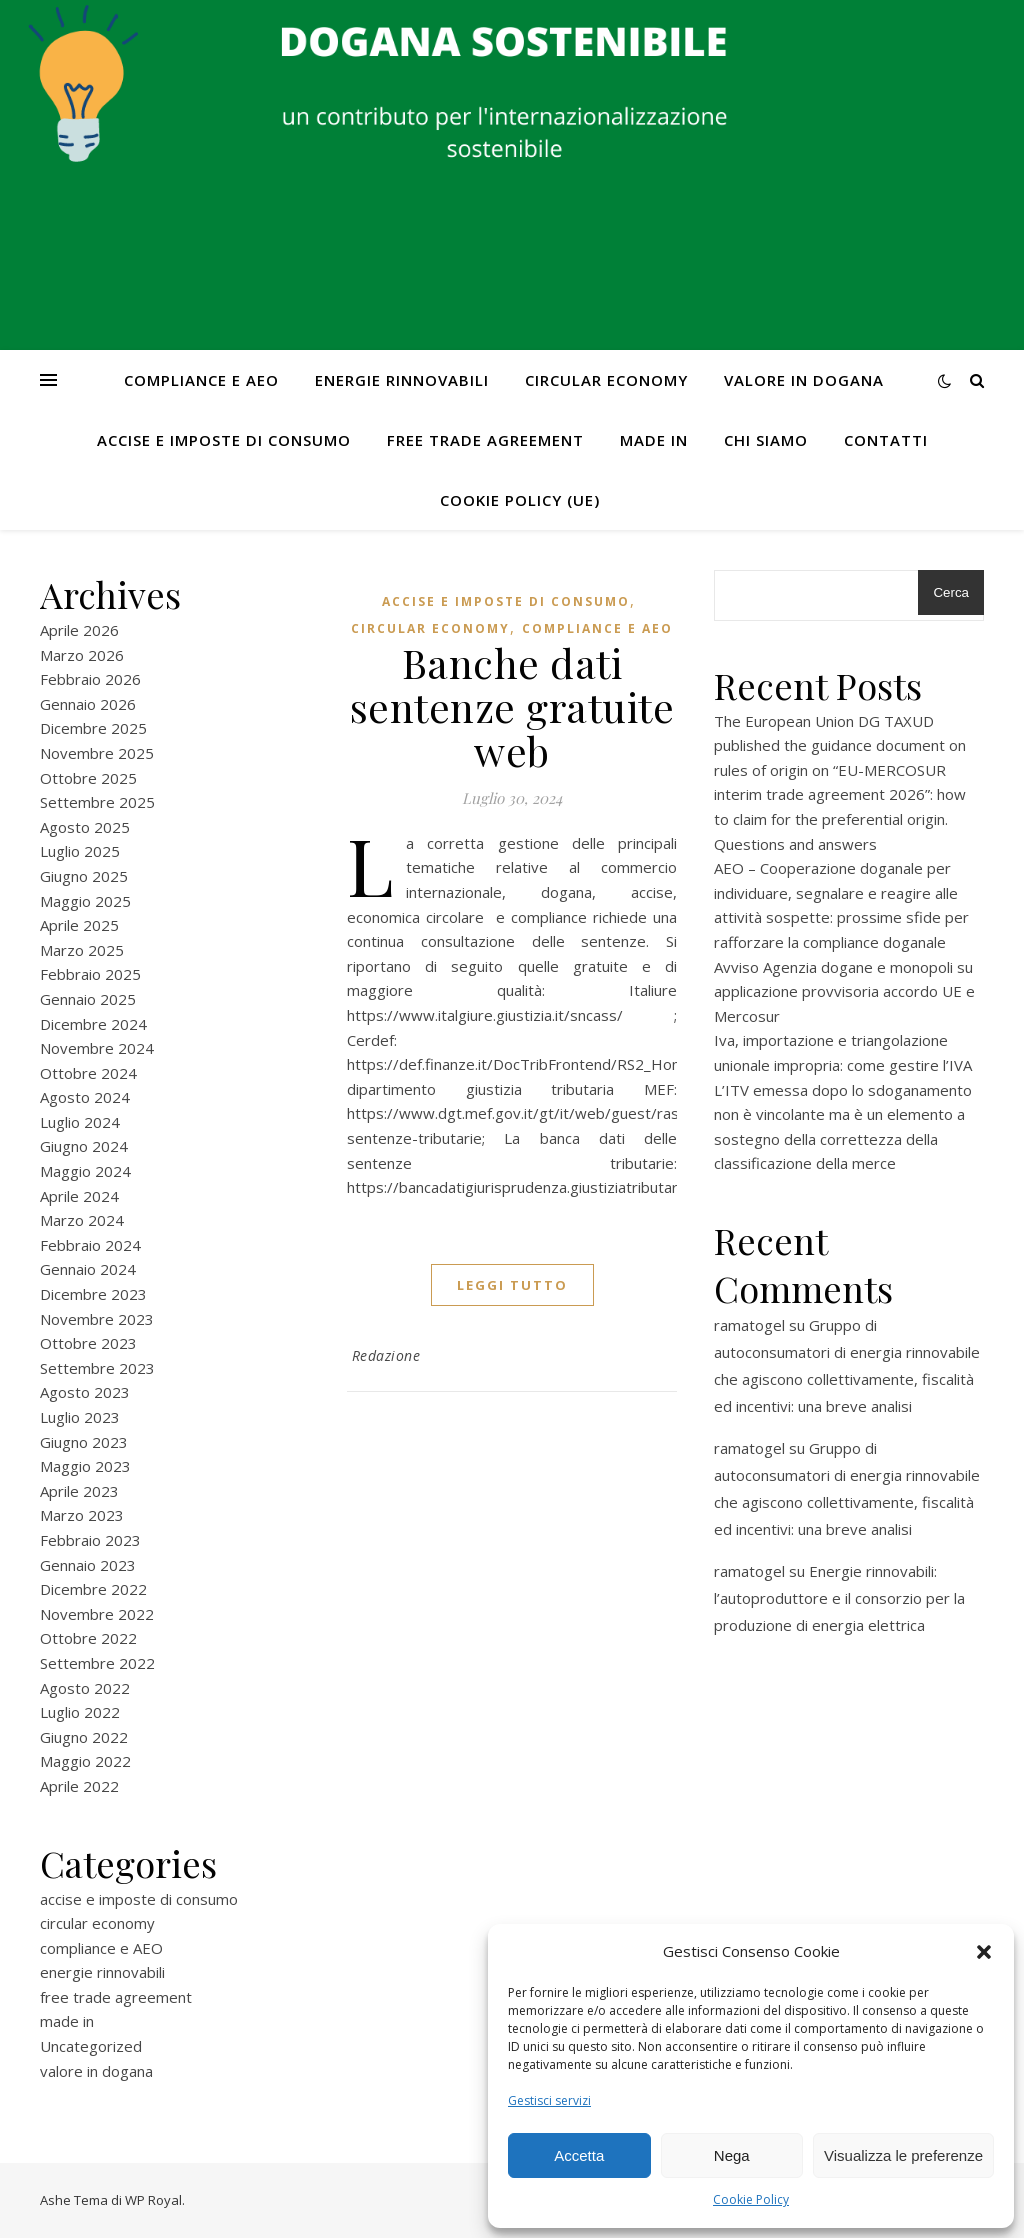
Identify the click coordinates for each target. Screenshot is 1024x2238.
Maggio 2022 (85, 1761)
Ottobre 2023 (88, 1343)
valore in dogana (804, 380)
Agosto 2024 (85, 1097)
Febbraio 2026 (90, 679)
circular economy (606, 380)
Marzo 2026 (82, 655)
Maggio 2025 (85, 901)
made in (654, 440)
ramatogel (749, 1325)
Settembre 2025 (97, 802)
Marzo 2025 (82, 950)
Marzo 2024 (82, 1220)
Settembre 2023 (97, 1368)
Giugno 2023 (84, 1442)
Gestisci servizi (549, 2100)
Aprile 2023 (79, 1491)
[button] (984, 1952)
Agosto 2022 (85, 1688)
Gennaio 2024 (88, 1269)
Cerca (951, 592)
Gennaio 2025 (88, 999)
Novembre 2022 (97, 1614)
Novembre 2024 (97, 1048)
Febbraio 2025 (90, 974)
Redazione (386, 1355)
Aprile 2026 (79, 630)
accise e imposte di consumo (224, 440)
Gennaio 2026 (88, 704)
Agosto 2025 (85, 827)
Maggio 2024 (85, 1171)
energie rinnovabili (402, 380)
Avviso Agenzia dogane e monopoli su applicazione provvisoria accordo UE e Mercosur (844, 991)
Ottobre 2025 (88, 778)
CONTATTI (886, 440)
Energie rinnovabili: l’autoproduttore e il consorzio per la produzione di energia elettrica (839, 1598)
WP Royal (153, 2200)
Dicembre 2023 (93, 1294)
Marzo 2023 (82, 1515)
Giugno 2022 (84, 1737)
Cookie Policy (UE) (520, 500)
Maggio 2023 (85, 1466)
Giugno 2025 (84, 876)
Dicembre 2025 (93, 728)
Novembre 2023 (97, 1319)
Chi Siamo (766, 440)
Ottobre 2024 (88, 1073)
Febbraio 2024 (90, 1245)
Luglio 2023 (80, 1417)
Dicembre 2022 (93, 1589)
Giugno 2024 (84, 1146)
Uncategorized (91, 2046)
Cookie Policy (751, 2199)
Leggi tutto (512, 1285)
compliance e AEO (201, 380)
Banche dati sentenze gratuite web (512, 706)
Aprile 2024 (79, 1196)
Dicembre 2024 (93, 1024)
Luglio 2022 (80, 1712)
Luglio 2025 (80, 851)
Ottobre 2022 (88, 1638)
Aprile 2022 (79, 1786)
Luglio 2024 (80, 1122)
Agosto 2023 (85, 1392)
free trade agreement (485, 440)
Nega (732, 2155)
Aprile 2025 (79, 925)
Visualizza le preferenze (903, 2155)
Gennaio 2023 (88, 1565)
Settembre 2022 (97, 1663)
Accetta (579, 2155)
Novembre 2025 (97, 753)
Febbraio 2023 (90, 1540)
